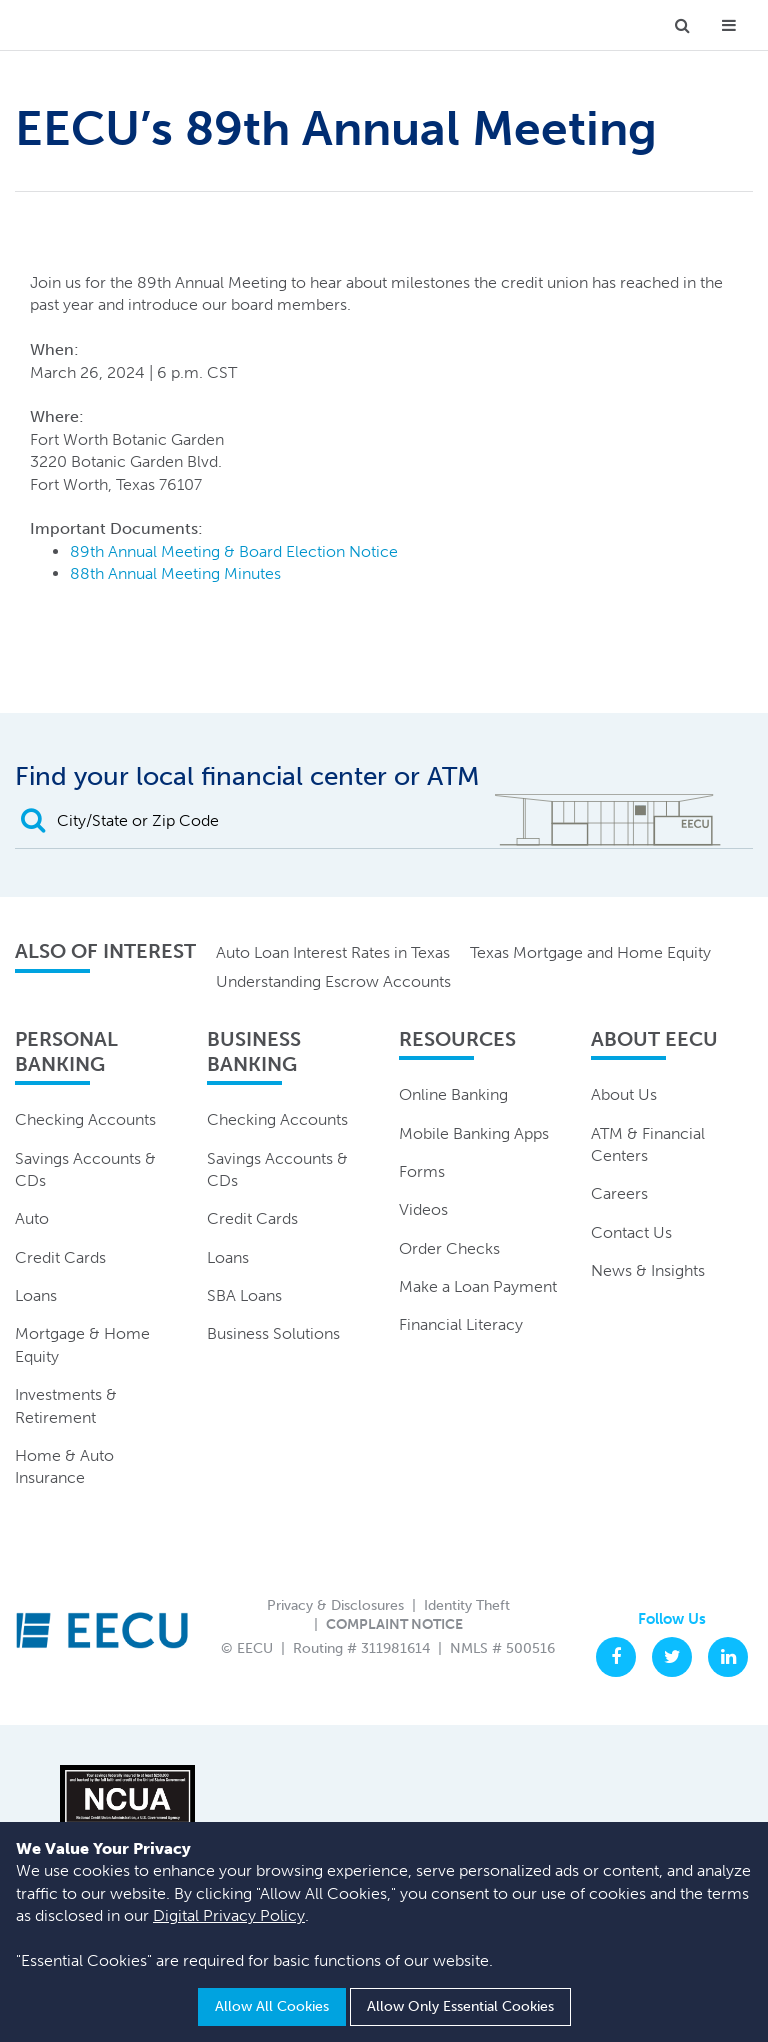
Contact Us (631, 1232)
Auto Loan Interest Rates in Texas (333, 952)
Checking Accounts (85, 1119)
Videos (423, 1209)
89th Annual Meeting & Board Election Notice (234, 551)
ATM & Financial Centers (648, 1144)
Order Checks (449, 1248)
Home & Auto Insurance (64, 1466)
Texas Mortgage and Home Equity (590, 952)
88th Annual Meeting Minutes (175, 573)
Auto (32, 1218)
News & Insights (648, 1270)
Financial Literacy (461, 1324)
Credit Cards (60, 1257)
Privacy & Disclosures (335, 1605)
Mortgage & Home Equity (82, 1344)
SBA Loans (244, 1295)
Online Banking (453, 1094)
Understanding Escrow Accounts (333, 981)
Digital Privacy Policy (229, 1915)
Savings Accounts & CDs (85, 1169)
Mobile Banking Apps (474, 1133)
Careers (619, 1193)
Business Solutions (273, 1333)
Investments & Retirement (66, 1405)
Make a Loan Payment (478, 1286)
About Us (624, 1094)
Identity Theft (467, 1605)
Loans (36, 1295)
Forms (422, 1171)
